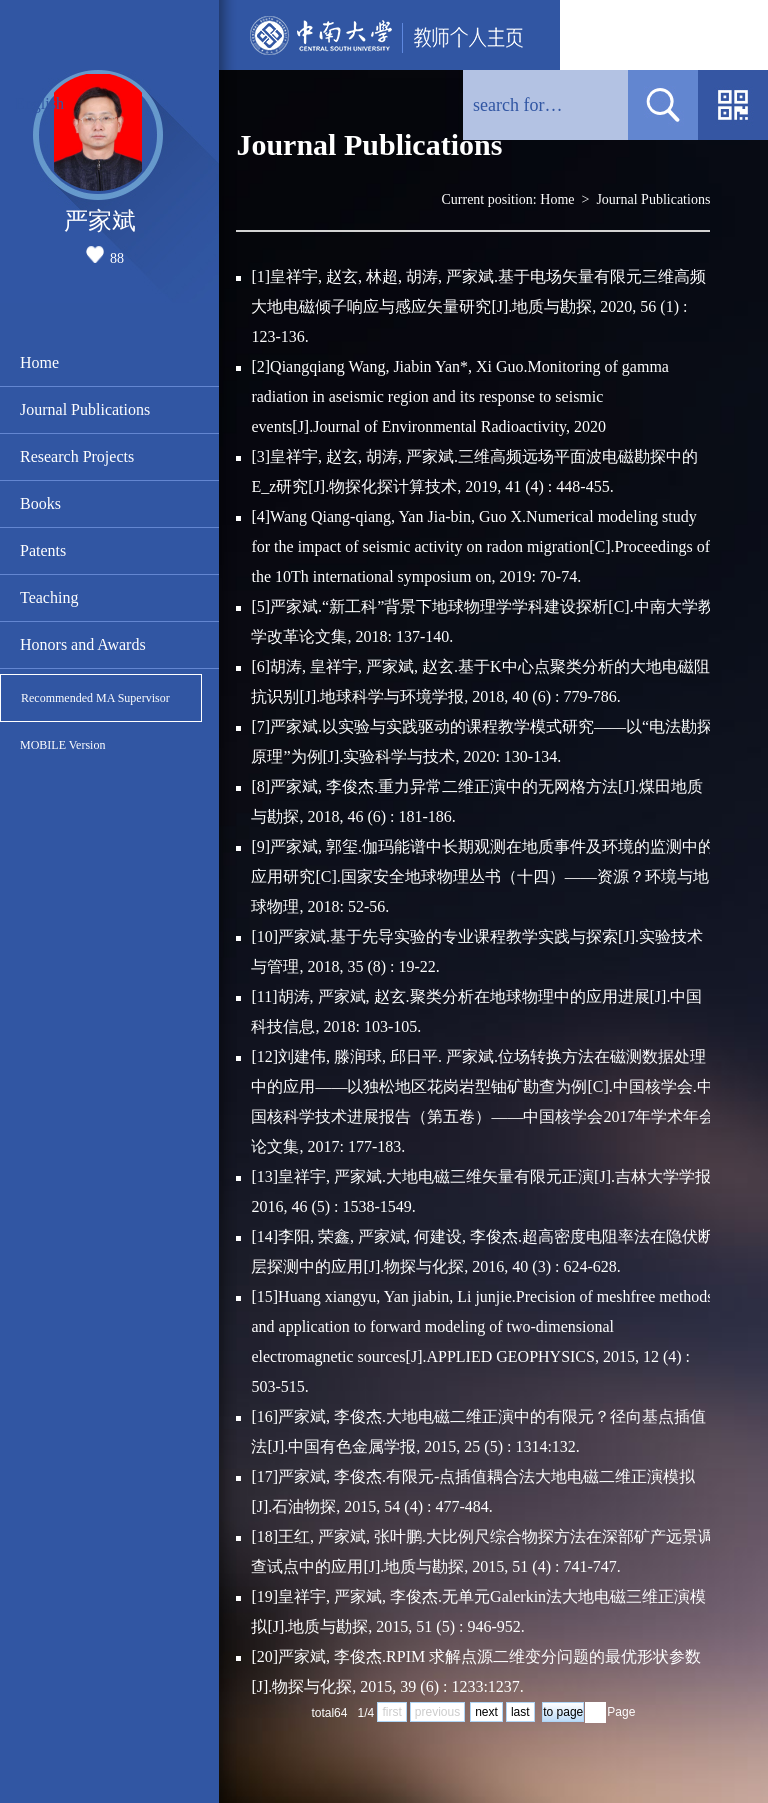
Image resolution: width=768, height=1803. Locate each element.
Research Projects (77, 456)
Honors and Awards (83, 644)
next (486, 1712)
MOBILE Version (62, 745)
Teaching (49, 597)
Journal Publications (85, 409)
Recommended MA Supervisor (95, 698)
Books (40, 503)
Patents (43, 550)
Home (39, 362)
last (520, 1712)
